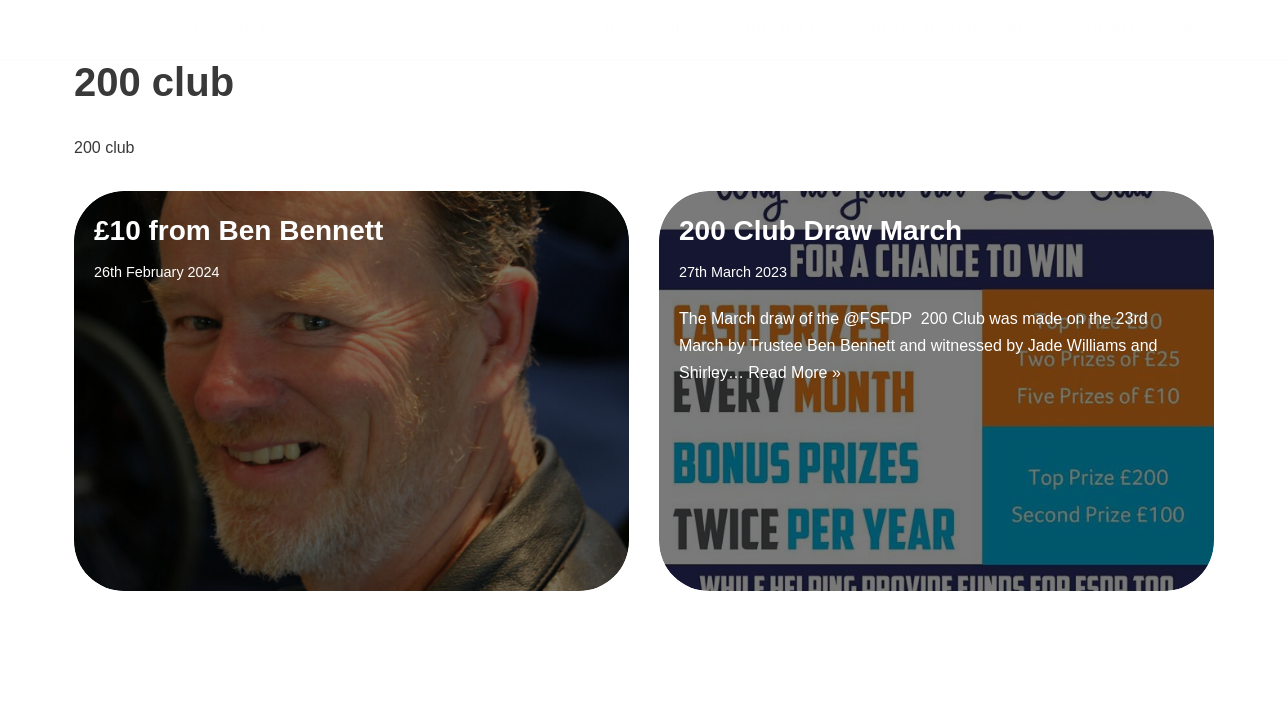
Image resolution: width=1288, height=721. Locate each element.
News (1030, 29)
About (1109, 29)
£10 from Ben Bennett (238, 230)
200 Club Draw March (820, 230)
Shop (1187, 29)
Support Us (780, 29)
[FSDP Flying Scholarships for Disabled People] (192, 29)
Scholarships (637, 29)
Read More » (794, 372)
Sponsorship (918, 29)
